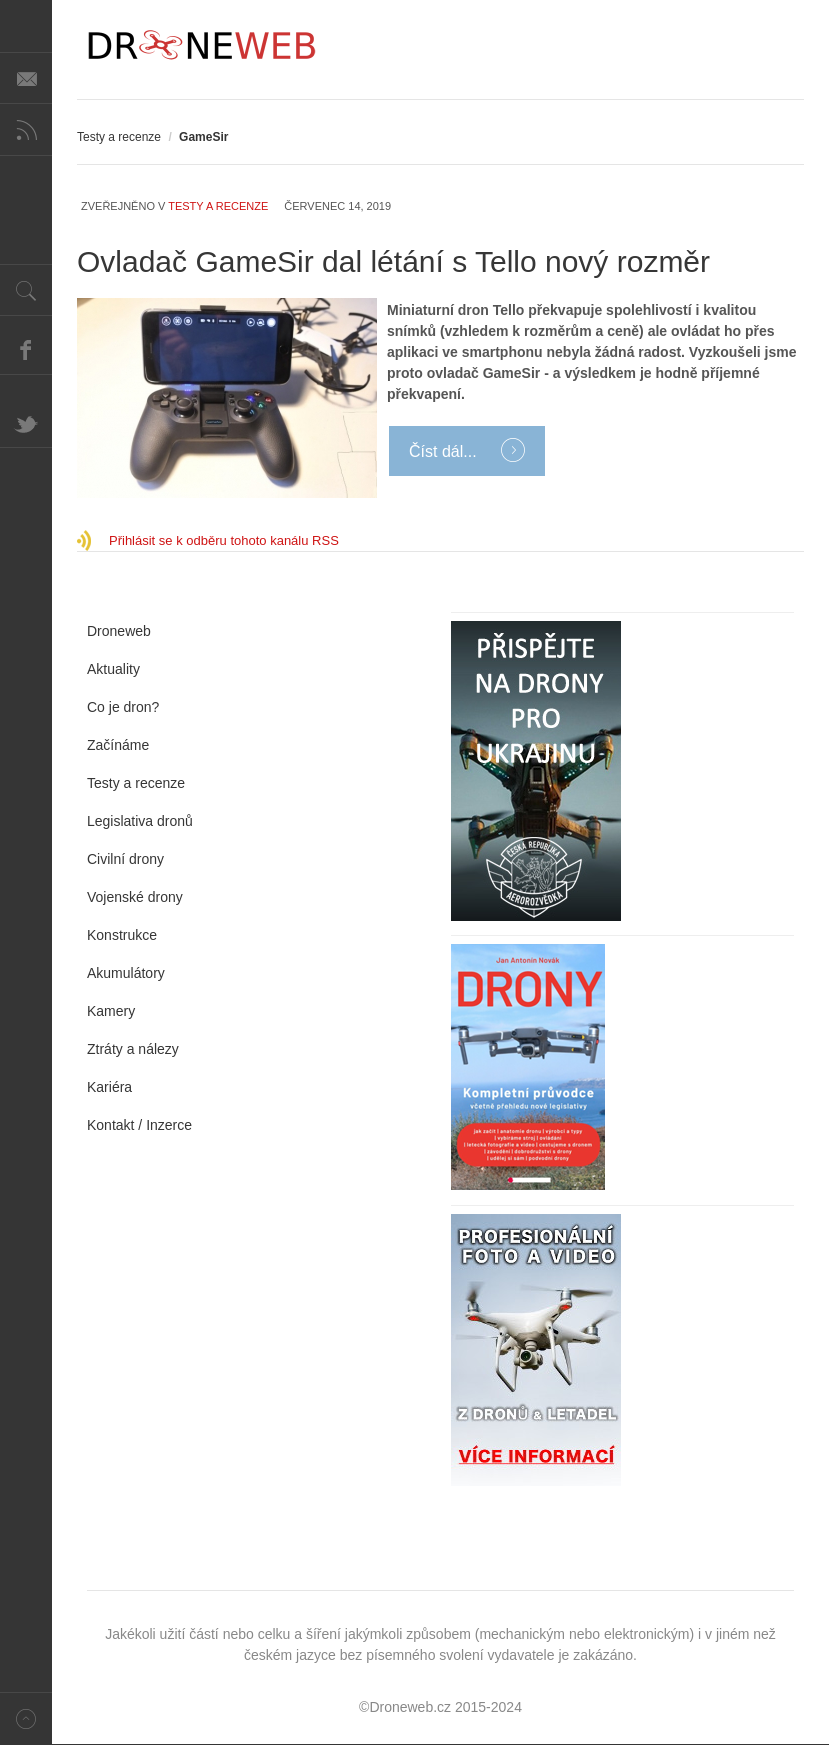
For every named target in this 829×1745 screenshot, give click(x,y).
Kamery (111, 1011)
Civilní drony (125, 859)
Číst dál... (445, 451)
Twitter (26, 422)
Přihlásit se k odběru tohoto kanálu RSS (224, 540)
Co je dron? (123, 707)
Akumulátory (126, 973)
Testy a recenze (119, 137)
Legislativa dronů (140, 821)
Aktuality (113, 669)
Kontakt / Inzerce (139, 1125)
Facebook (26, 349)
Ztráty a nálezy (133, 1049)
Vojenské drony (135, 897)
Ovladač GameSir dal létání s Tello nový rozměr (393, 261)
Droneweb (119, 631)
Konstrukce (122, 935)
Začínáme (118, 745)
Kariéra (109, 1087)
